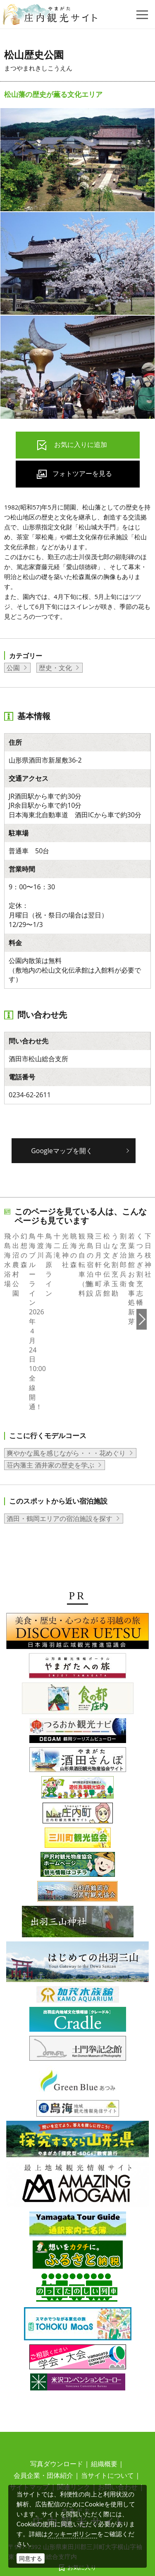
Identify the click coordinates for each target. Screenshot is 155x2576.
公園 (13, 667)
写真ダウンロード (56, 2401)
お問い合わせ (118, 2424)
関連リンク (73, 2424)
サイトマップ (29, 2424)
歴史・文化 (55, 667)
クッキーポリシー (72, 2534)
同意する (30, 2558)
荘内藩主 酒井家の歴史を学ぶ (50, 1402)
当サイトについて (107, 2412)
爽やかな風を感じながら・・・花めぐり (66, 1390)
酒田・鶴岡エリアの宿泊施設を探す (59, 1455)
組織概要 (104, 2401)
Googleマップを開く (62, 1150)
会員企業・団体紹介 (43, 2412)
